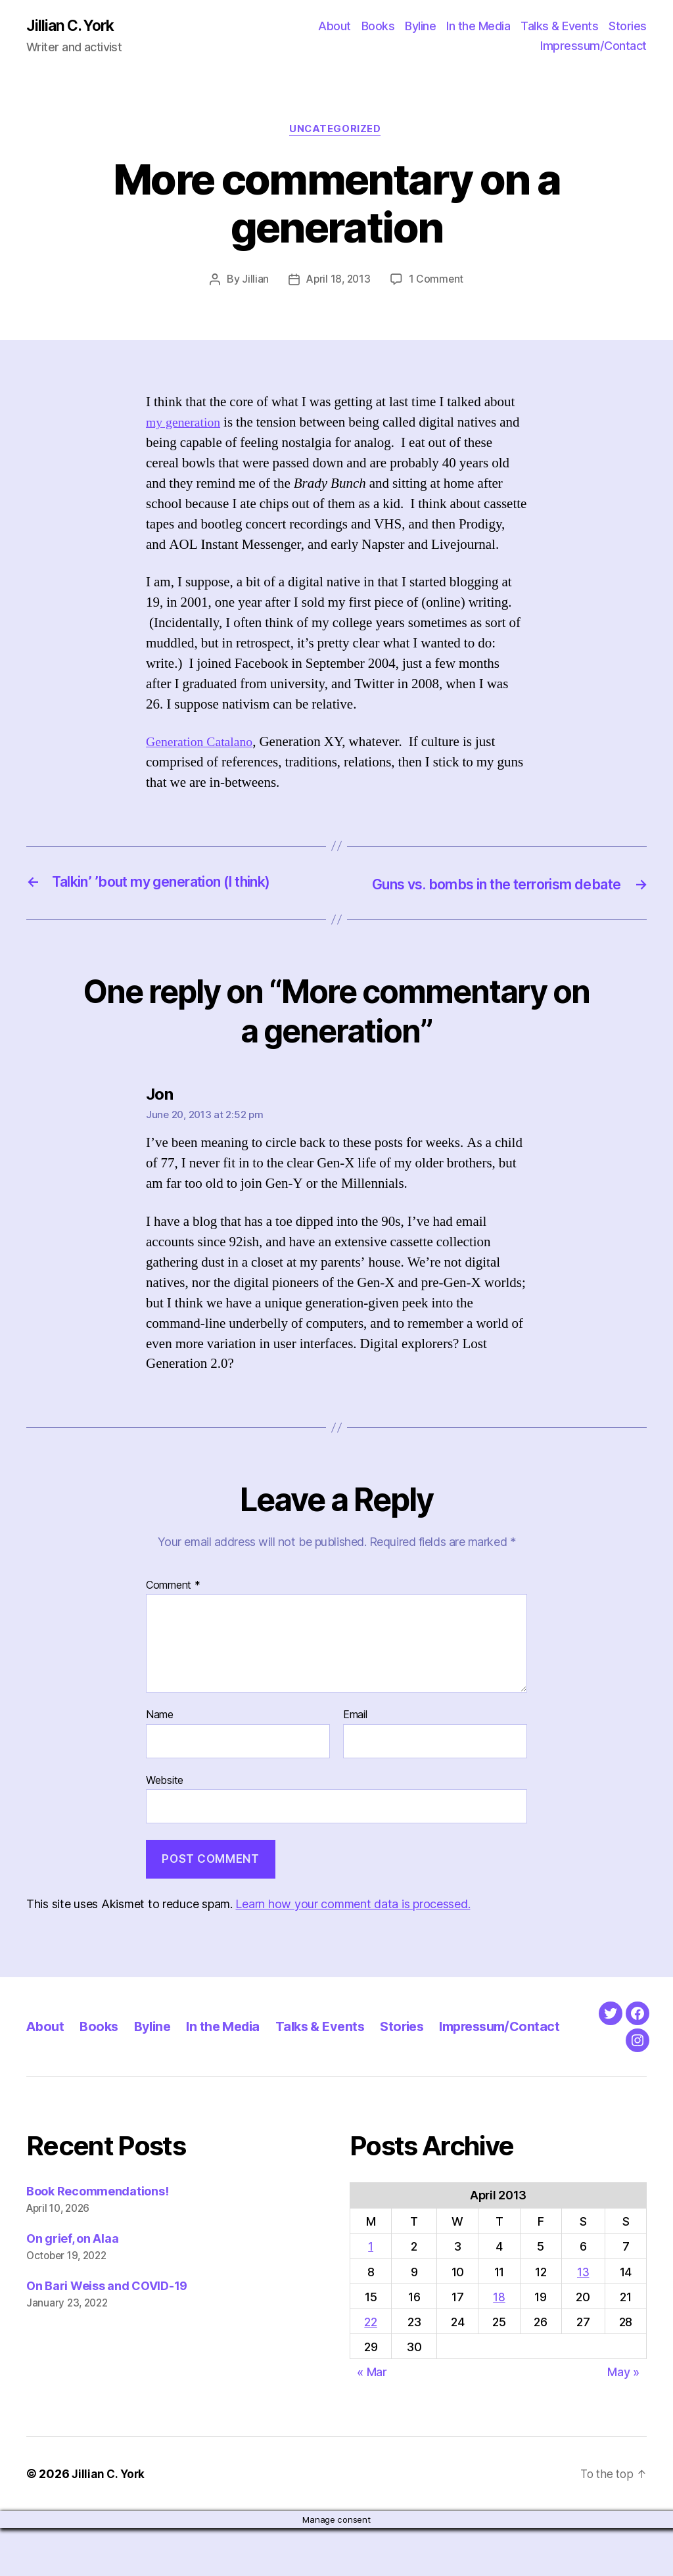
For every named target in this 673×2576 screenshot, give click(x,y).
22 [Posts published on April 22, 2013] (370, 2369)
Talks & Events (559, 27)
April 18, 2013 (337, 282)
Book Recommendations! (97, 2238)
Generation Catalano (203, 744)
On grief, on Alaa (72, 2286)
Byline (420, 27)
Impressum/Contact (593, 46)
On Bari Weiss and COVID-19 (106, 2333)
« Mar (372, 2420)
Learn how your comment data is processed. (352, 1924)
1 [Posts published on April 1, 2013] (370, 2294)
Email (355, 1736)
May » (623, 2420)
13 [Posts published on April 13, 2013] (583, 2319)
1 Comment (437, 282)
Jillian (253, 282)
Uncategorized (336, 131)
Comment (173, 1606)
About (334, 27)
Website (164, 1800)
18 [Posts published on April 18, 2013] (499, 2344)
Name (160, 1736)
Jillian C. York (72, 26)
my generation (185, 424)
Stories (628, 27)
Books (378, 27)
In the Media (478, 27)
